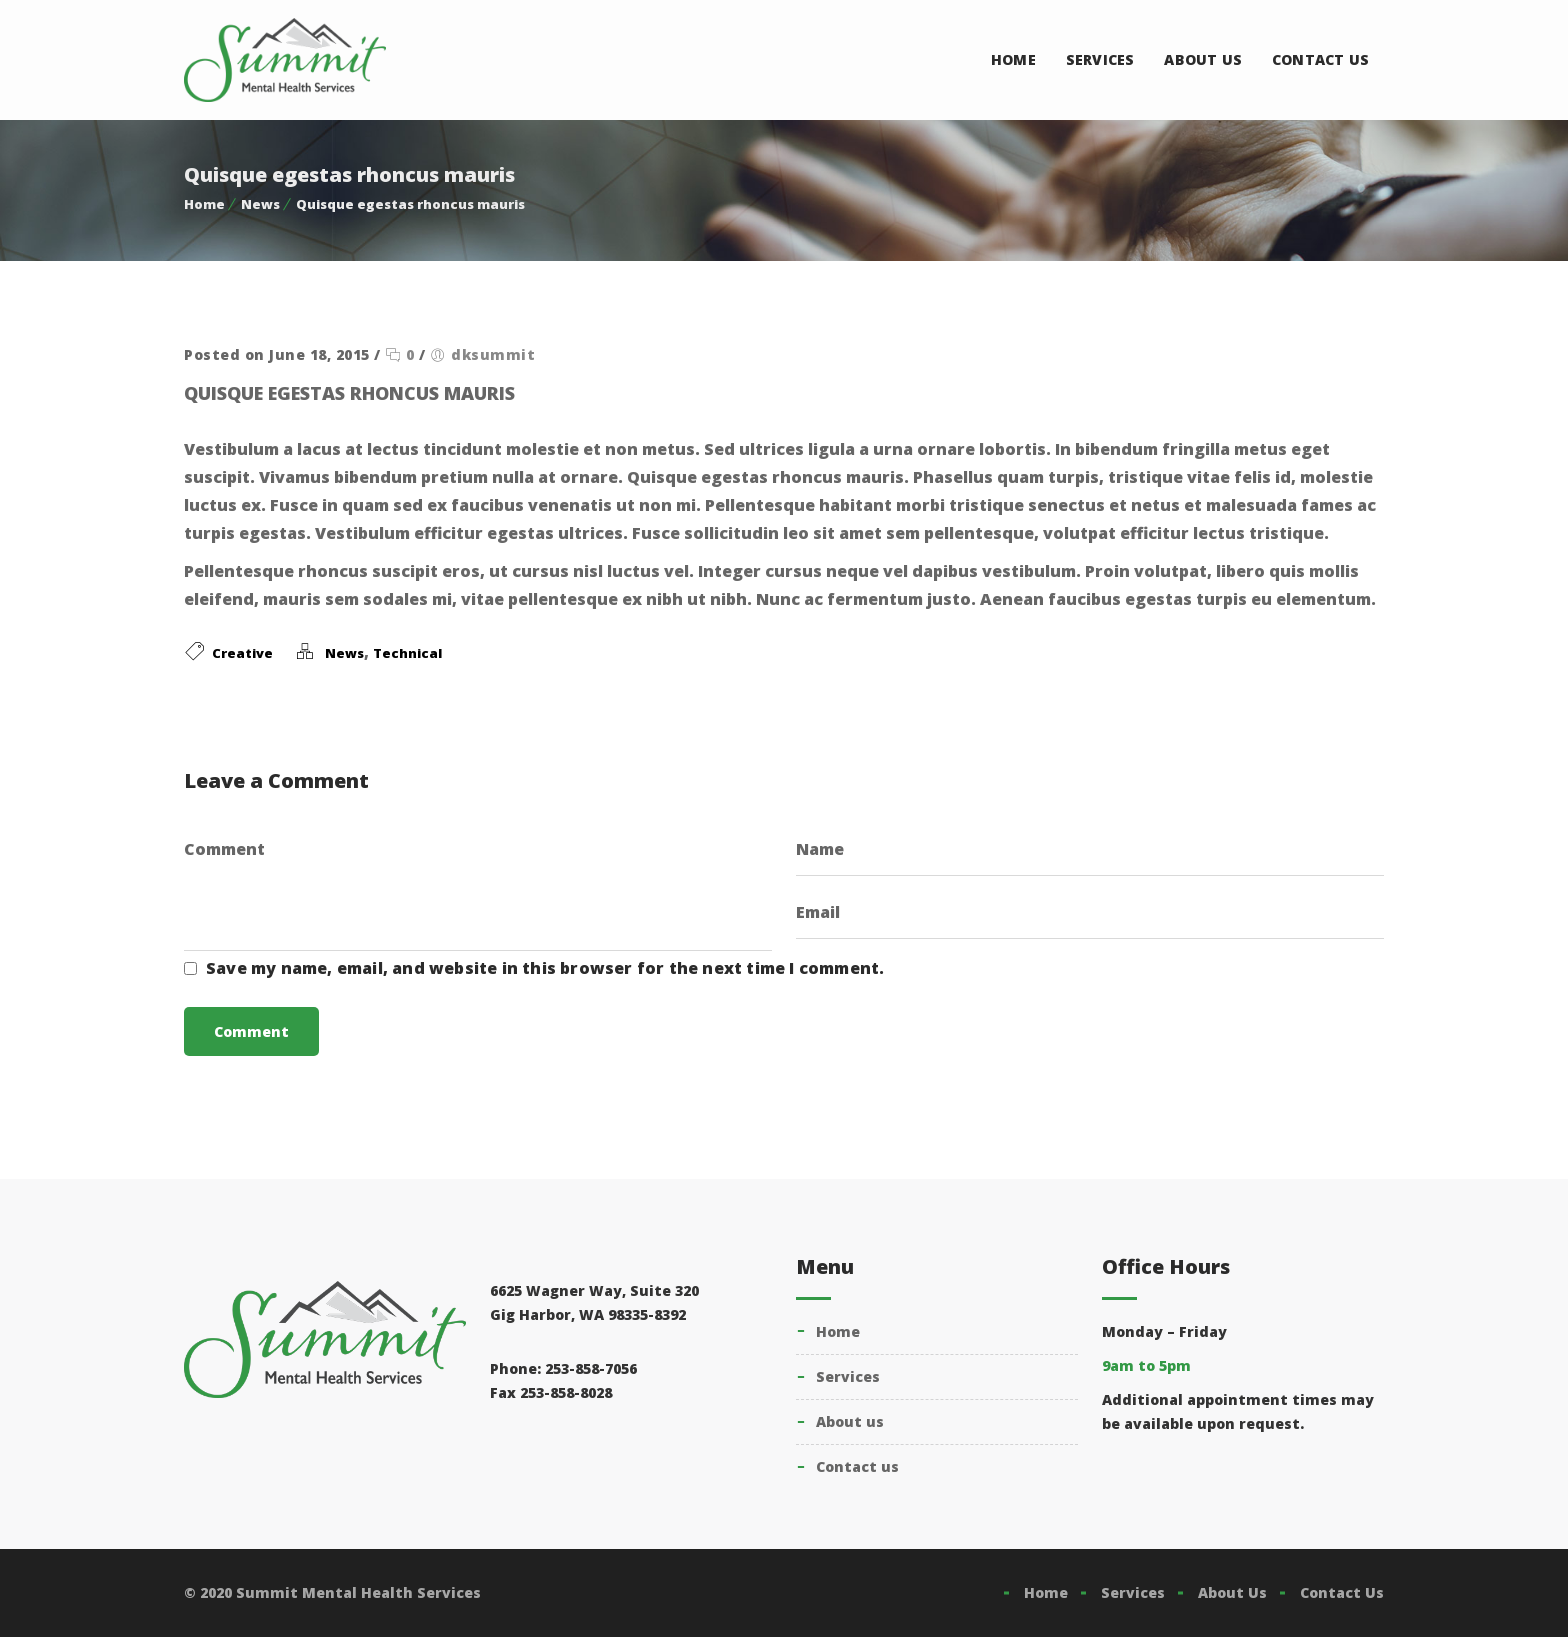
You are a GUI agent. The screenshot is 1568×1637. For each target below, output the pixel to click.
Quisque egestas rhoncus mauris (410, 204)
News (260, 204)
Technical (407, 653)
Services (1100, 59)
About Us (1203, 59)
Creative (242, 653)
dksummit (493, 354)
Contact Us (1320, 59)
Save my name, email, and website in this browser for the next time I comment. (545, 968)
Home (1013, 59)
